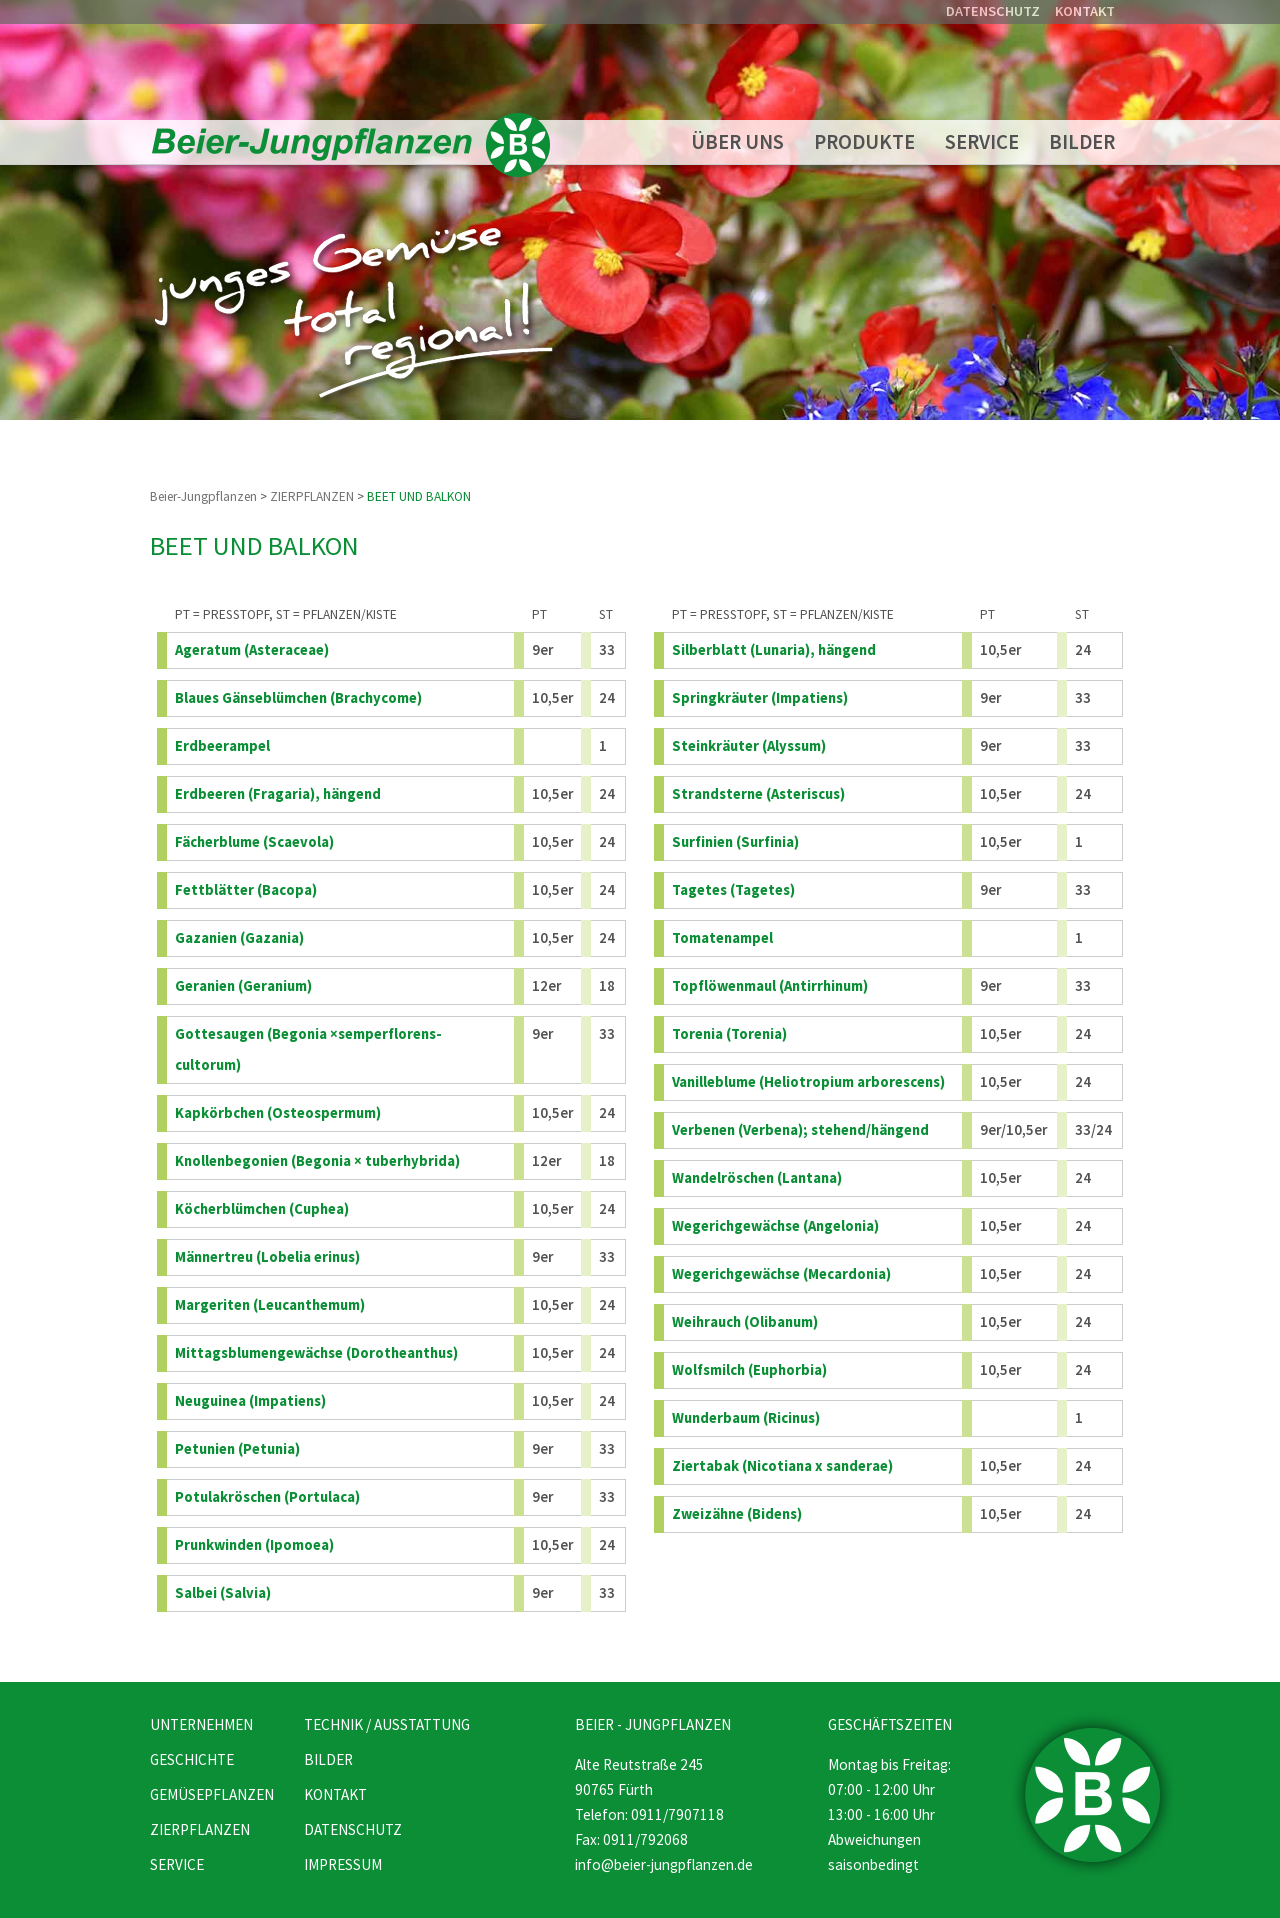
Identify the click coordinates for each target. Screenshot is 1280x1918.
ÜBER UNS (737, 142)
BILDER (1082, 142)
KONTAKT (1085, 11)
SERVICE (982, 142)
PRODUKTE (864, 142)
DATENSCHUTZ (993, 11)
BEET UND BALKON (419, 496)
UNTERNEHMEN (201, 1724)
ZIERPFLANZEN (312, 496)
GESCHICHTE (192, 1759)
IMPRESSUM (343, 1864)
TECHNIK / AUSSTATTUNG (387, 1724)
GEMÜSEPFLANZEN (212, 1794)
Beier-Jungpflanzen (203, 496)
